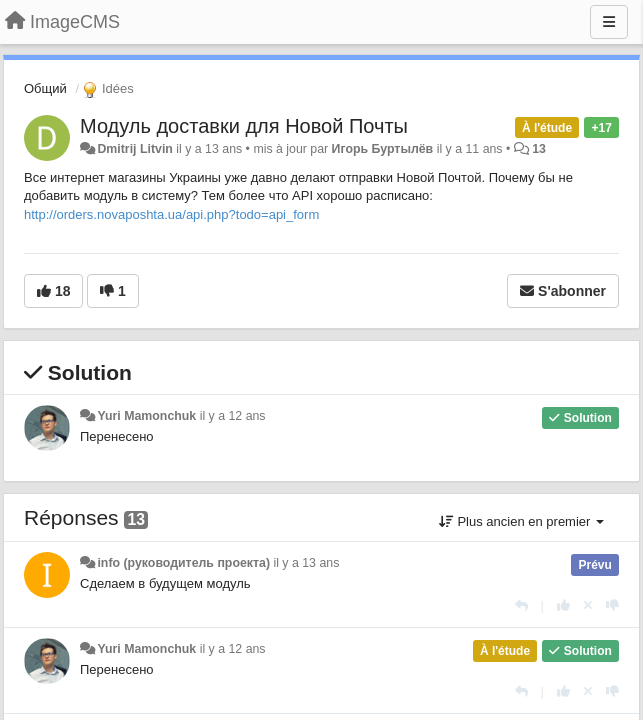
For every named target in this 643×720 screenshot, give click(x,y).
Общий (45, 88)
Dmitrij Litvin (134, 149)
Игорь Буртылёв (383, 149)
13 (539, 149)
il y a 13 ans (306, 563)
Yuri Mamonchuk (146, 416)
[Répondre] (521, 605)
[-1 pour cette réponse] (612, 605)
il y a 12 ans (233, 416)
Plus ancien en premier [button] (521, 521)
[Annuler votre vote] (588, 605)
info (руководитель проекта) (183, 563)
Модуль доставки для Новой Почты (244, 126)
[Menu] (609, 22)
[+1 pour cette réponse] (563, 605)
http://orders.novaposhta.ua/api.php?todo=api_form (171, 214)
